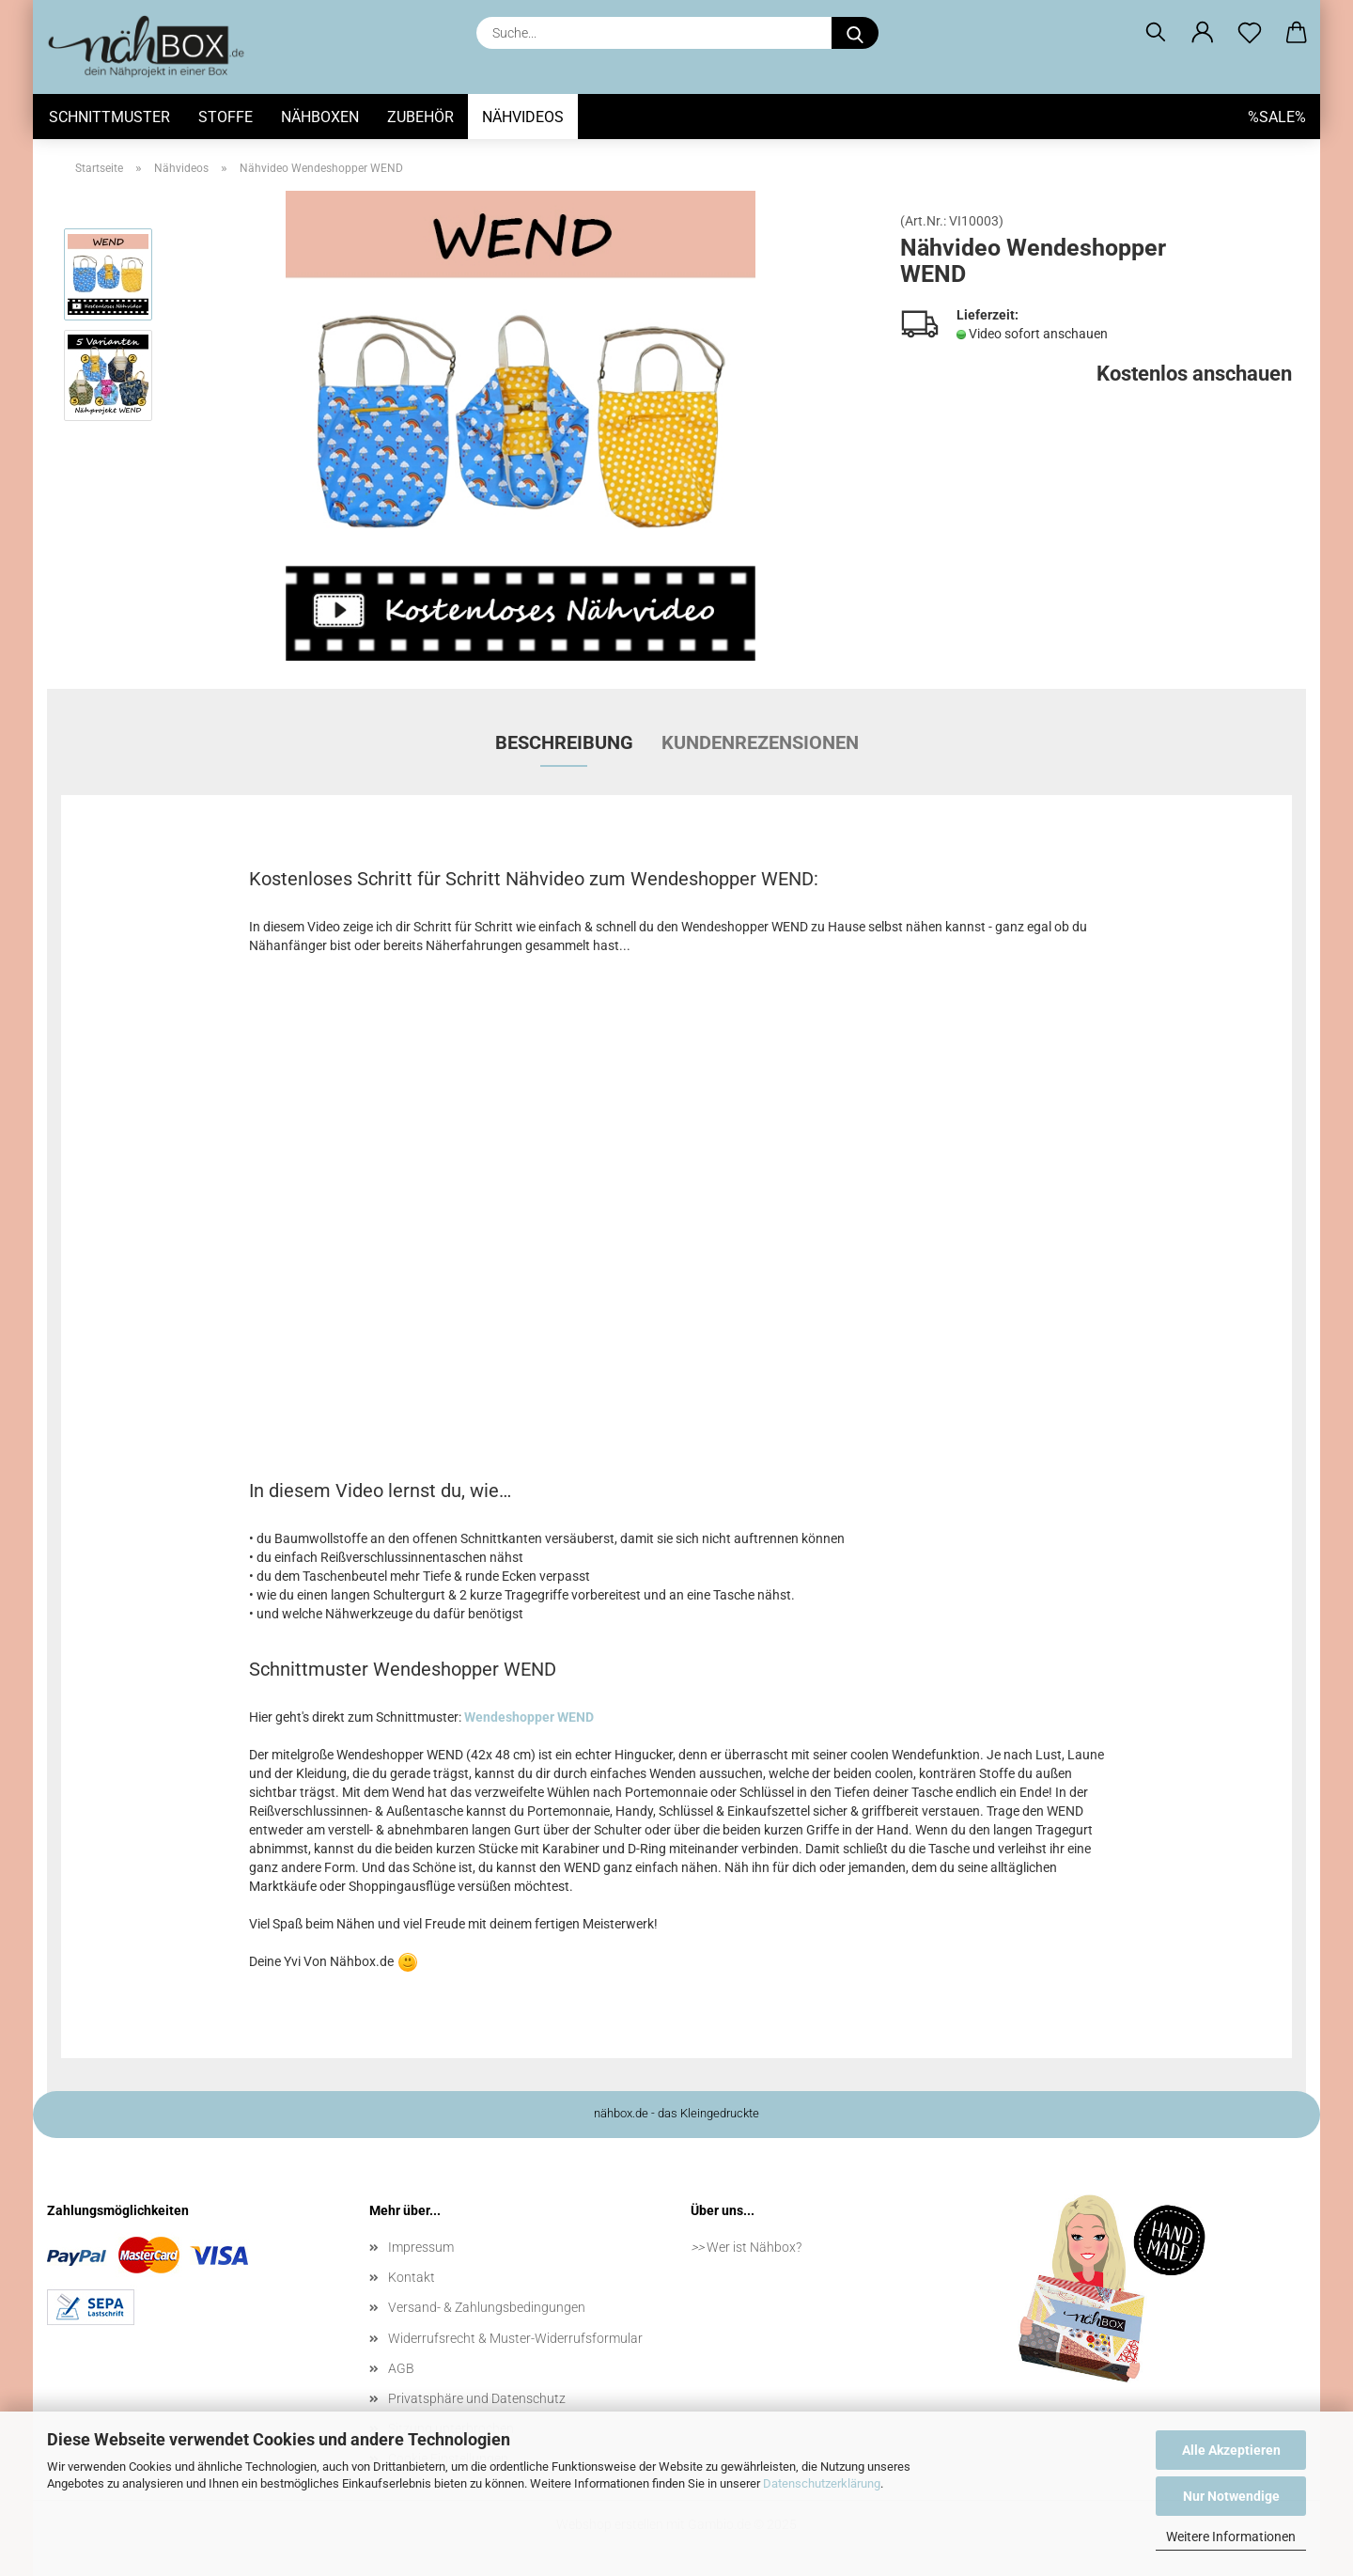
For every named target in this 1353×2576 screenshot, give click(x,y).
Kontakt (411, 2277)
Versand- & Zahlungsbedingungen (486, 2307)
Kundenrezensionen (760, 742)
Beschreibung (564, 742)
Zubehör (420, 117)
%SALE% (1277, 117)
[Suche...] (855, 33)
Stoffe (225, 117)
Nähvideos (523, 117)
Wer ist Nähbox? (754, 2247)
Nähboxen (320, 117)
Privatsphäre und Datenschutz (477, 2398)
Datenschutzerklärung (821, 2483)
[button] (1202, 33)
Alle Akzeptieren (1231, 2450)
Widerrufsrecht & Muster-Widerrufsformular (515, 2338)
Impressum (421, 2247)
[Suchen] (1155, 33)
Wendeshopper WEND (529, 1717)
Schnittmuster (109, 117)
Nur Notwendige (1231, 2496)
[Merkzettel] (1249, 33)
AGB (401, 2368)
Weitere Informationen (1231, 2536)
